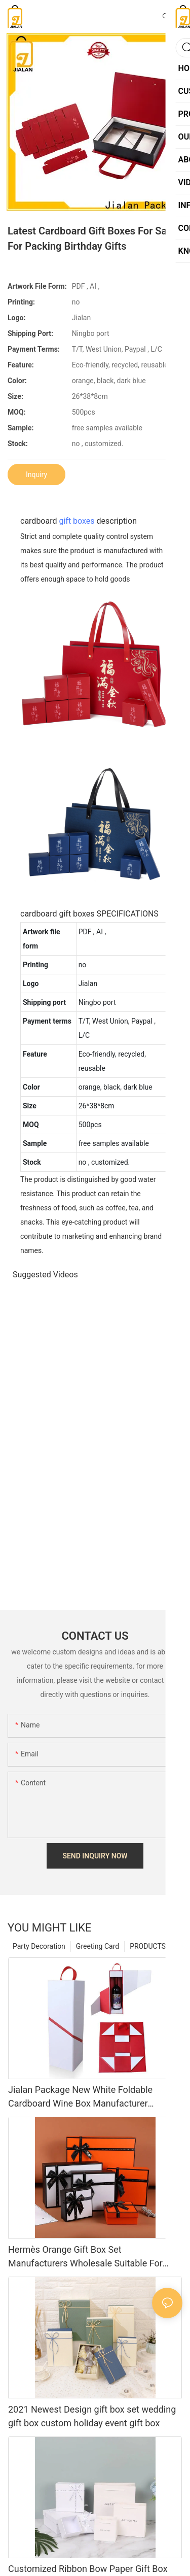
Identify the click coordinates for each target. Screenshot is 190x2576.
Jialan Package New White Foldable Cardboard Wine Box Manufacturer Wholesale (80, 2097)
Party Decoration (39, 1946)
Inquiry (36, 474)
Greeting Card (97, 1946)
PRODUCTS (148, 1946)
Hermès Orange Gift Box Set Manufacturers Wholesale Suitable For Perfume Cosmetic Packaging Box (85, 2257)
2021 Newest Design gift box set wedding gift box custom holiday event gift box (92, 2416)
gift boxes (76, 521)
